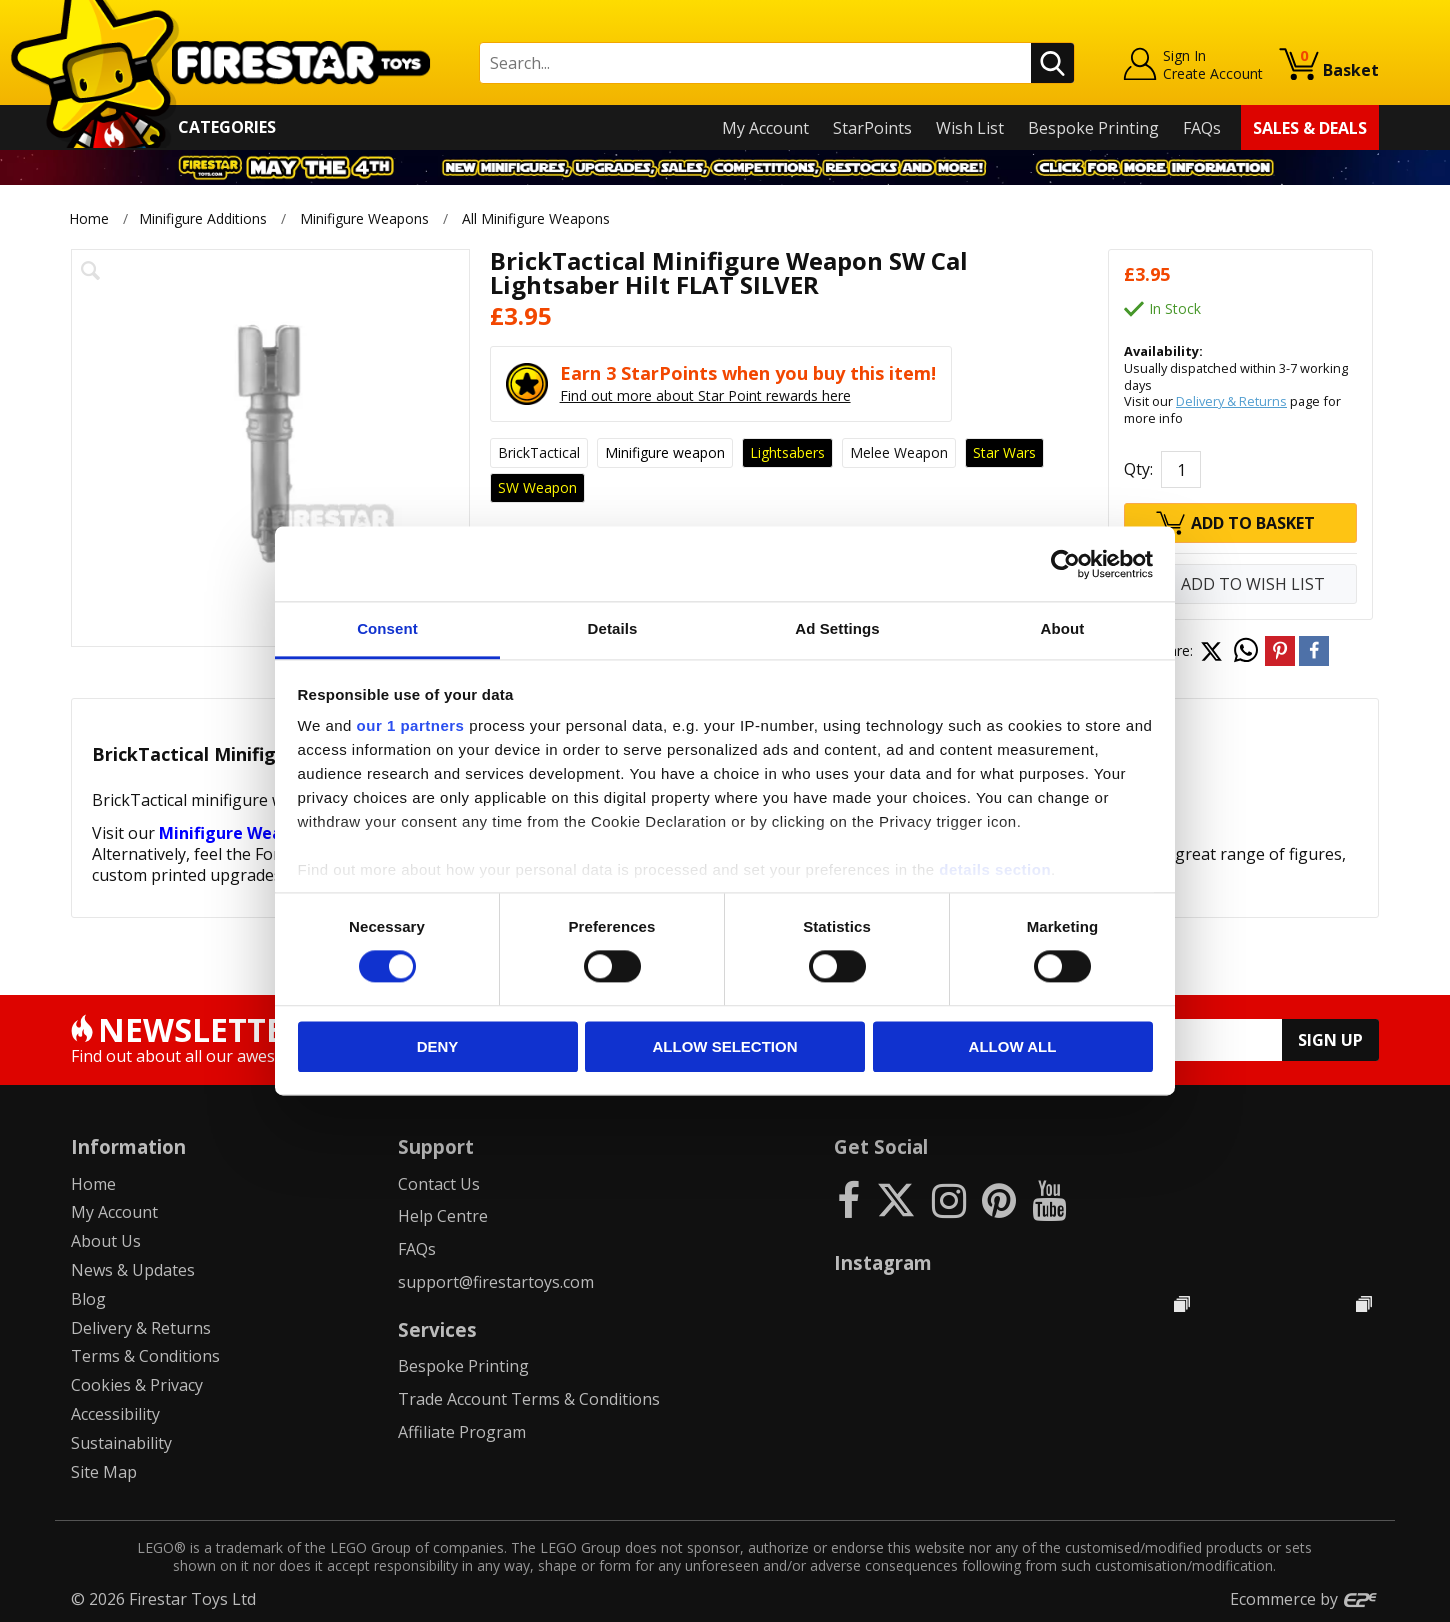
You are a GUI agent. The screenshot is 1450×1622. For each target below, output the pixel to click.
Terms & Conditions (145, 1356)
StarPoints (872, 128)
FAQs (1202, 128)
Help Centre (443, 1216)
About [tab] (1063, 628)
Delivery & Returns (1231, 401)
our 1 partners (411, 725)
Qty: (1138, 469)
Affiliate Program (462, 1432)
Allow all (1013, 1046)
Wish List (970, 128)
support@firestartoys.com (496, 1282)
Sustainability (121, 1443)
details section (995, 869)
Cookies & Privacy (137, 1385)
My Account (765, 128)
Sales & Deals (1310, 128)
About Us (106, 1241)
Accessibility (115, 1414)
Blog (88, 1299)
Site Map (104, 1472)
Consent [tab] (387, 628)
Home (89, 218)
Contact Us (439, 1184)
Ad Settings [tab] (837, 628)
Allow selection (725, 1046)
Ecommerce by (1304, 1599)
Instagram (883, 1262)
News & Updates (133, 1270)
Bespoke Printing (1093, 128)
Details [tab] (613, 628)
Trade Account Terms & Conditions (529, 1399)
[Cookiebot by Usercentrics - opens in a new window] (1065, 564)
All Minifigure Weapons (537, 218)
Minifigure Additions (203, 218)
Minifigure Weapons (364, 218)
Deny (438, 1046)
